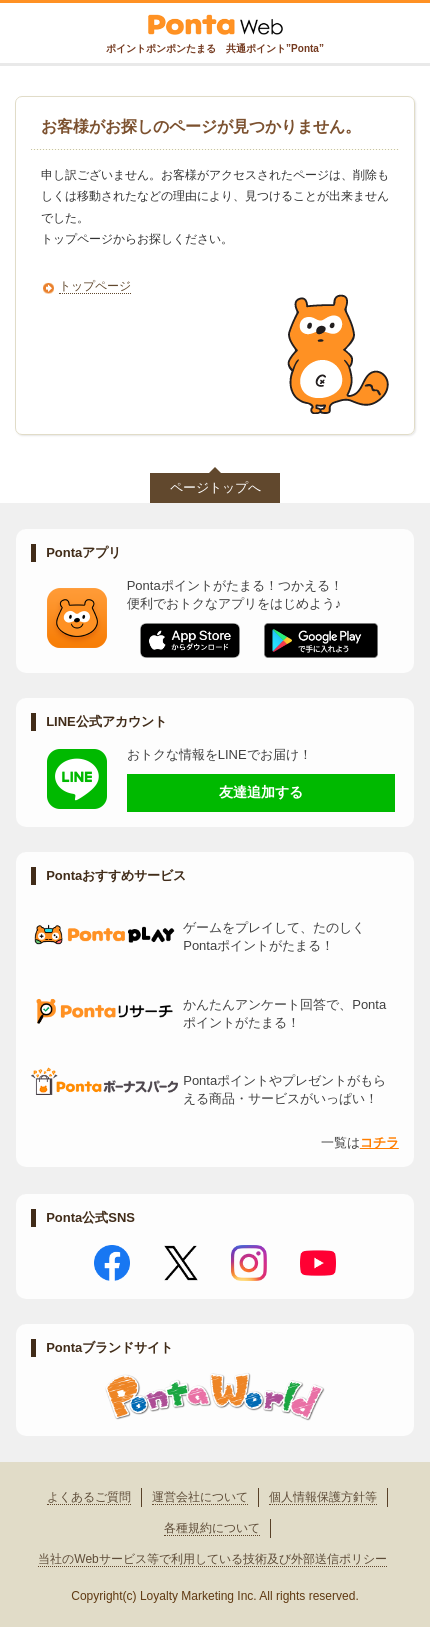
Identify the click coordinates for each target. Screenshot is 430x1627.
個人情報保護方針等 (323, 1497)
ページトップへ (215, 487)
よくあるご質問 (89, 1497)
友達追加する (261, 792)
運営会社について (200, 1497)
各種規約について (212, 1528)
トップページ (95, 286)
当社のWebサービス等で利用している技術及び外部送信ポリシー (212, 1559)
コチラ (379, 1142)
